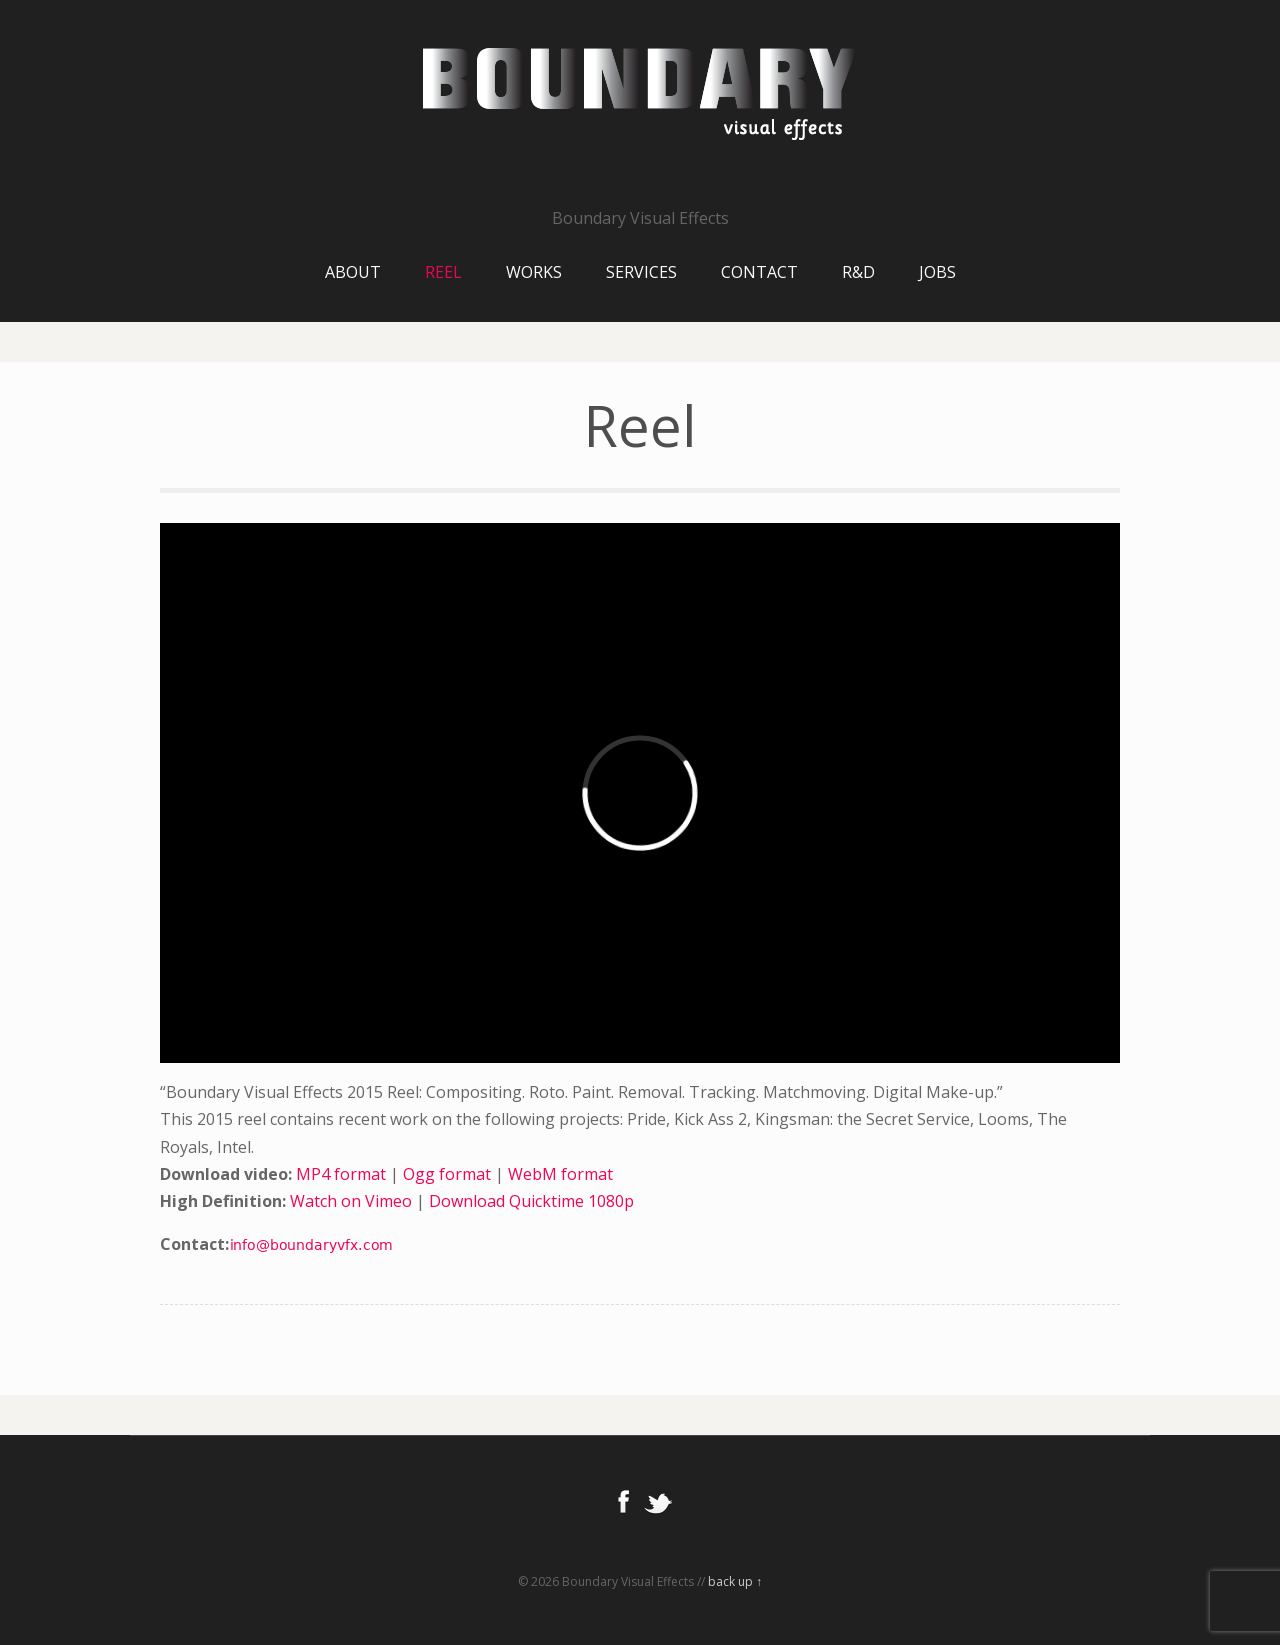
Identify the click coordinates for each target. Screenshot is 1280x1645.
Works (534, 272)
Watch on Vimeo (351, 1201)
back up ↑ (735, 1581)
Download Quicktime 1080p (531, 1201)
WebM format (560, 1174)
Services (641, 272)
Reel (443, 272)
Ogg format (447, 1174)
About (353, 272)
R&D (858, 272)
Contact (759, 272)
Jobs (937, 272)
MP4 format (341, 1174)
